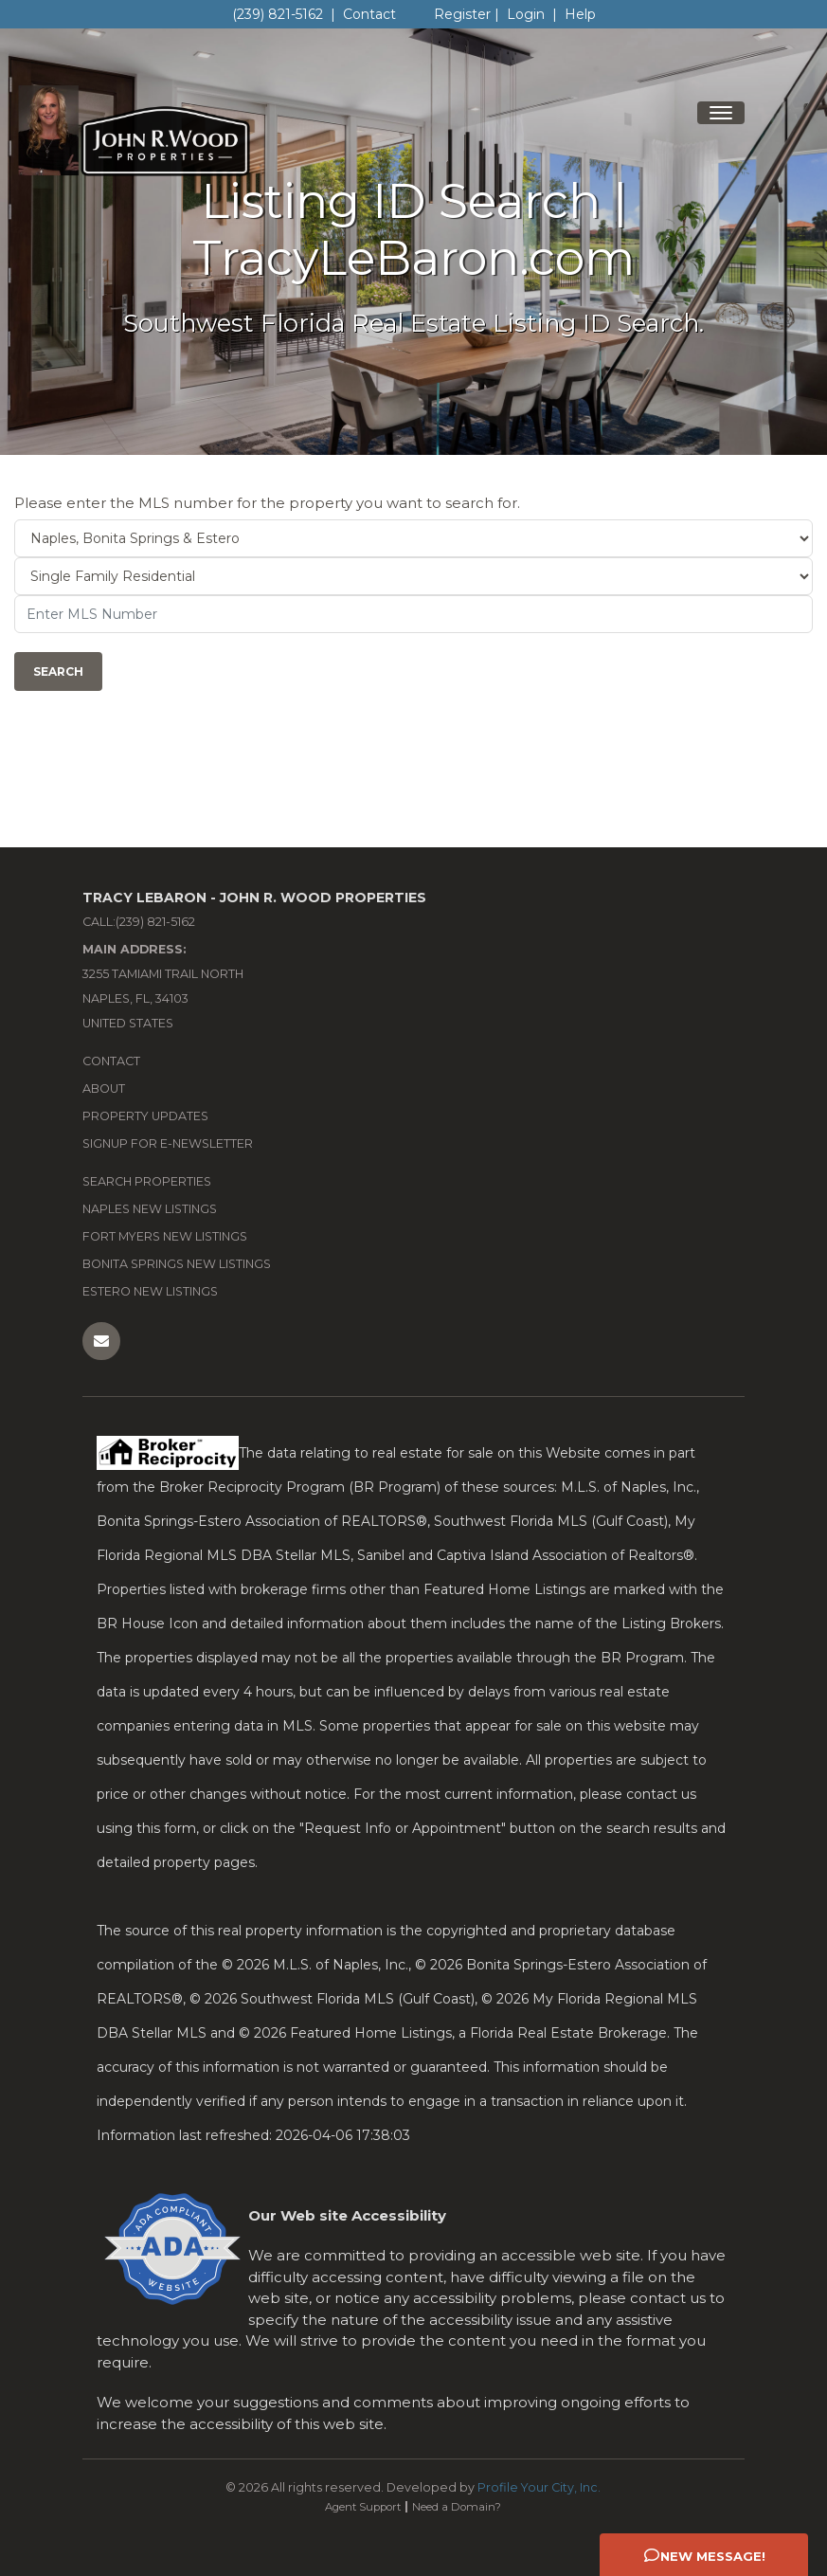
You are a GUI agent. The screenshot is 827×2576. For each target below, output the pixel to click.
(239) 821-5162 (277, 14)
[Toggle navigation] (721, 112)
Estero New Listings (150, 1291)
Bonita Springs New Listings (176, 1264)
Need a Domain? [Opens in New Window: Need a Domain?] (456, 2506)
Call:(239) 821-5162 (138, 922)
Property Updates (145, 1116)
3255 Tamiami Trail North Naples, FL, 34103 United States (162, 986)
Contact (369, 14)
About (103, 1088)
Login (526, 14)
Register (462, 14)
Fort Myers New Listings (164, 1236)
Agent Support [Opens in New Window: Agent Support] (363, 2506)
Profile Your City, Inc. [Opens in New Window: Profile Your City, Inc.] (539, 2487)
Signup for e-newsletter (167, 1143)
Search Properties (146, 1181)
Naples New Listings (149, 1209)
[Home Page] (132, 127)
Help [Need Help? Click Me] (580, 14)
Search (58, 671)
